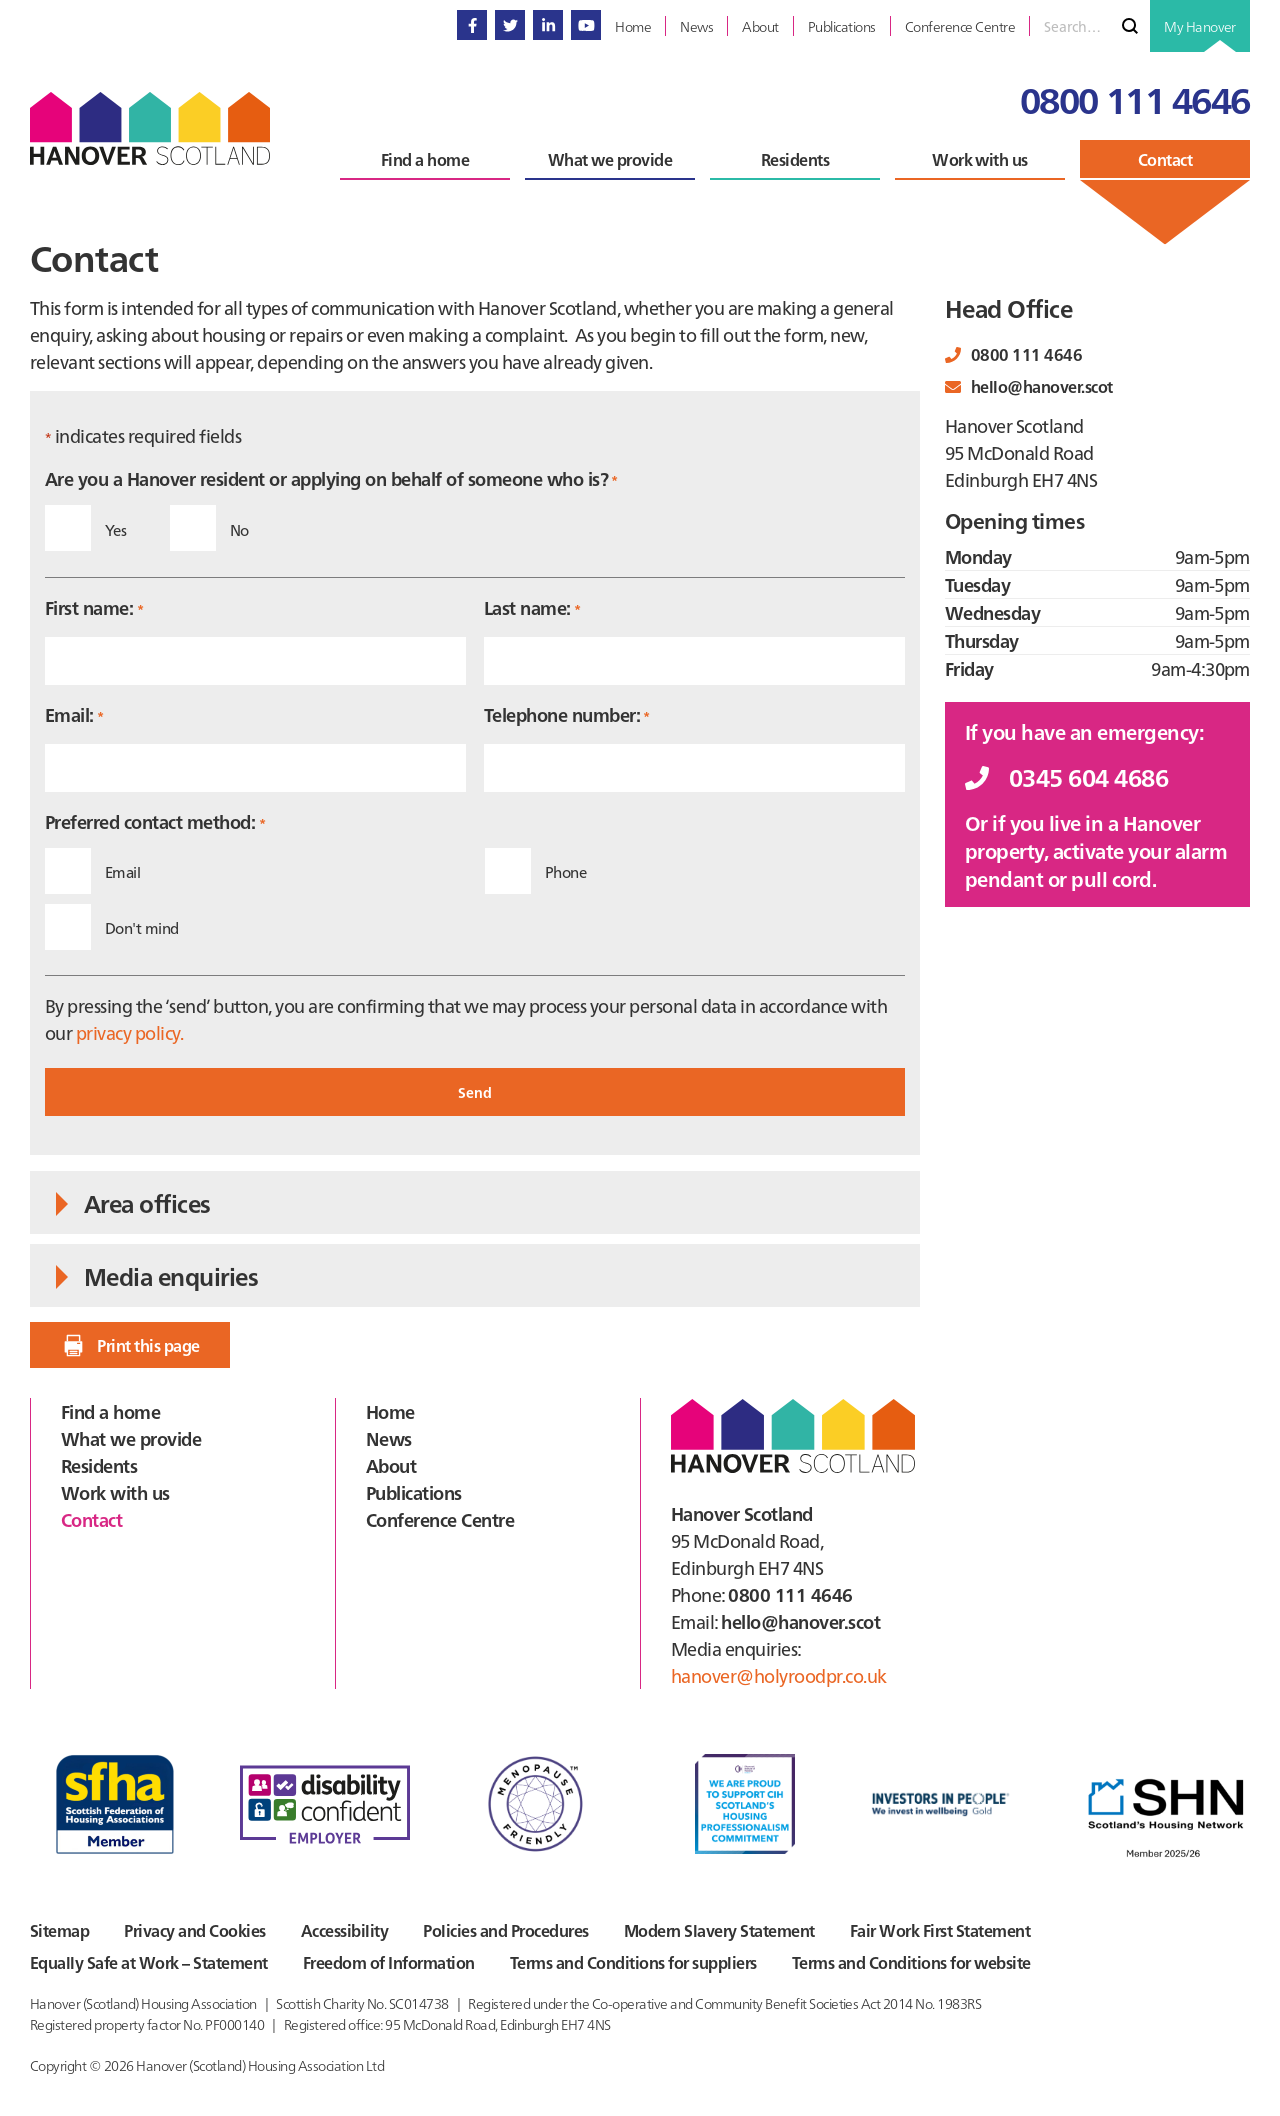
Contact (91, 1519)
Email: (74, 714)
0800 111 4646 (1135, 98)
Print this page (129, 1345)
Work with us (115, 1492)
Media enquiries (154, 1275)
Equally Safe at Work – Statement (149, 1962)
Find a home (110, 1411)
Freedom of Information (389, 1962)
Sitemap (59, 1930)
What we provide (131, 1438)
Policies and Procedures (505, 1930)
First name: (94, 607)
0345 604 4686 (1066, 776)
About (391, 1465)
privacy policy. (129, 1032)
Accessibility (344, 1930)
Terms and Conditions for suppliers (633, 1962)
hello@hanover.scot (1029, 386)
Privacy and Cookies (194, 1930)
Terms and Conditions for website (911, 1962)
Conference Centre (440, 1519)
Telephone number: (567, 714)
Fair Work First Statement (940, 1930)
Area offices (130, 1202)
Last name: (532, 607)
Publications (414, 1492)
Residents (99, 1465)
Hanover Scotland (150, 128)
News (389, 1438)
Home (390, 1411)
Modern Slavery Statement (719, 1930)
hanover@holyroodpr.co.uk (779, 1675)
